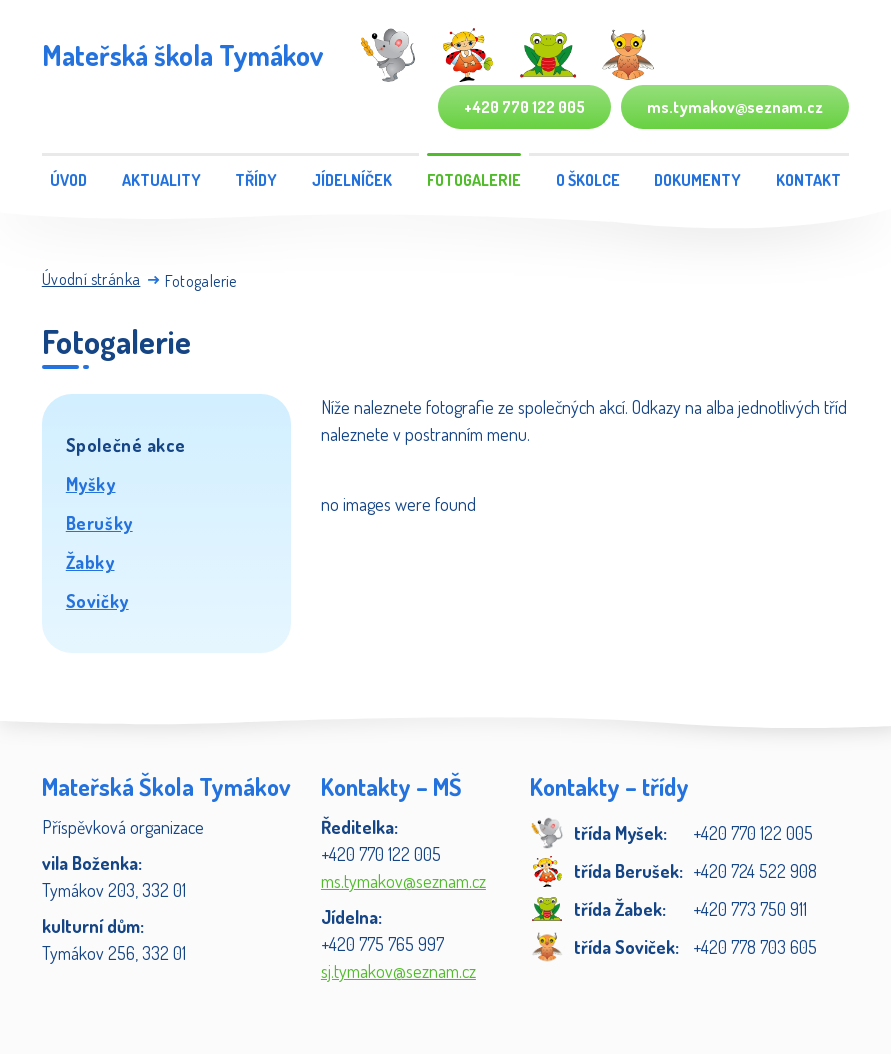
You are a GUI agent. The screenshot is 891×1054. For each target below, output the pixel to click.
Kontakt (808, 180)
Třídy (256, 180)
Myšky (91, 484)
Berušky (99, 523)
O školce (588, 180)
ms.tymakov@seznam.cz (735, 107)
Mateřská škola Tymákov (182, 55)
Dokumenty (697, 180)
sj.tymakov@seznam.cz (398, 971)
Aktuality (161, 180)
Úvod (68, 180)
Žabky (90, 562)
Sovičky (97, 601)
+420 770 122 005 (524, 107)
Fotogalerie (474, 180)
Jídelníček (352, 180)
